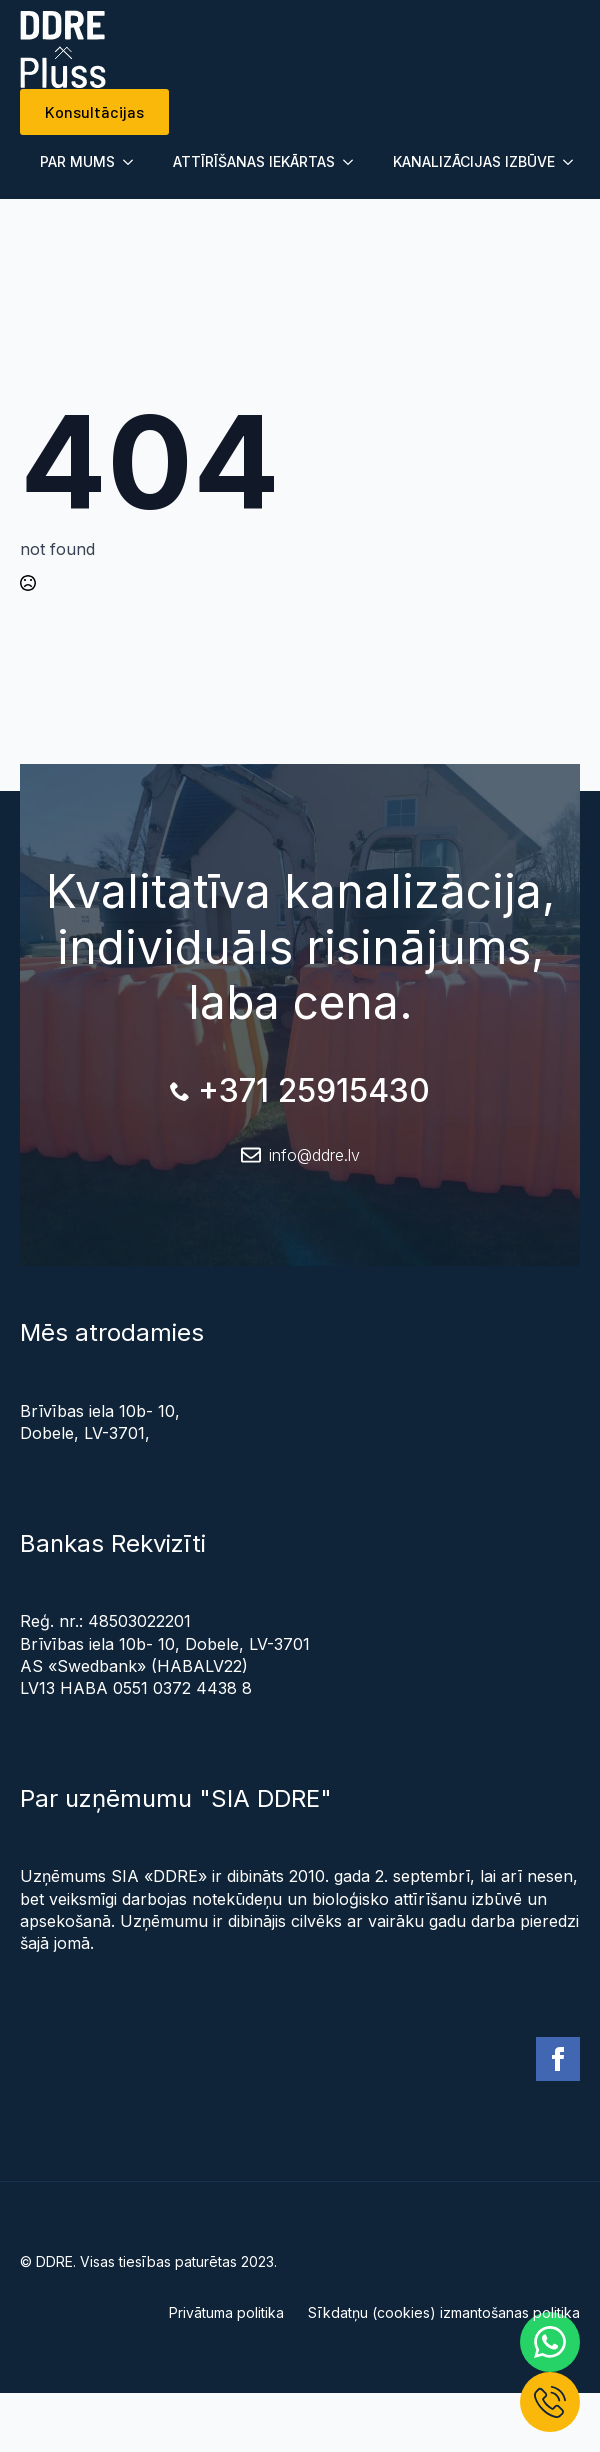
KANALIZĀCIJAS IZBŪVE (474, 161)
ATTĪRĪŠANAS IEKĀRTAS (254, 161)
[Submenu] (134, 162)
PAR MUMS (77, 161)
